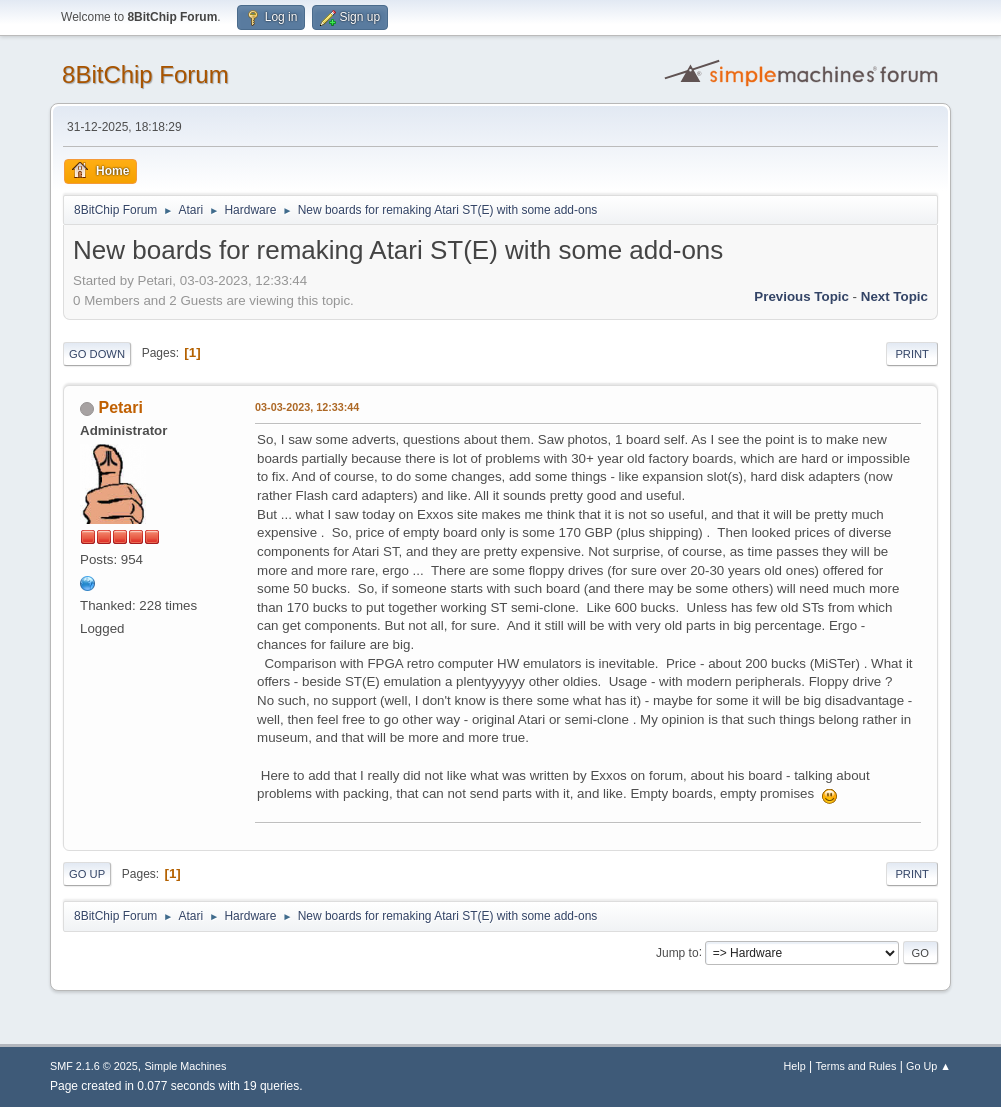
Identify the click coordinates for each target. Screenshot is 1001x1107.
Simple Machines (185, 1066)
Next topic (894, 296)
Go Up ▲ (928, 1066)
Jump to (677, 952)
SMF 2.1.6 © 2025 (94, 1066)
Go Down (97, 354)
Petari (121, 407)
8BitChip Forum (145, 74)
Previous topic (801, 296)
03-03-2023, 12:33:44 (307, 407)
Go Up (87, 874)
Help (794, 1066)
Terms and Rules (855, 1066)
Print (912, 354)
